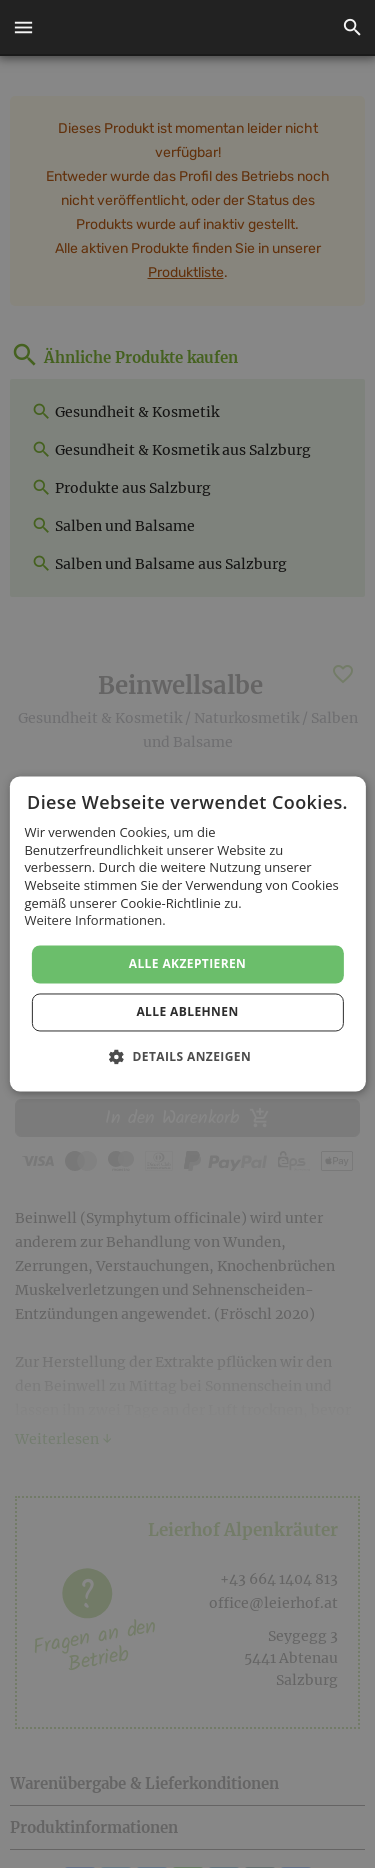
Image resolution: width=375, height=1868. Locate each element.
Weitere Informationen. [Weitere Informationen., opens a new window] (94, 921)
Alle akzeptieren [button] (188, 963)
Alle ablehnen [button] (187, 1012)
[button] (23, 28)
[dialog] (187, 934)
